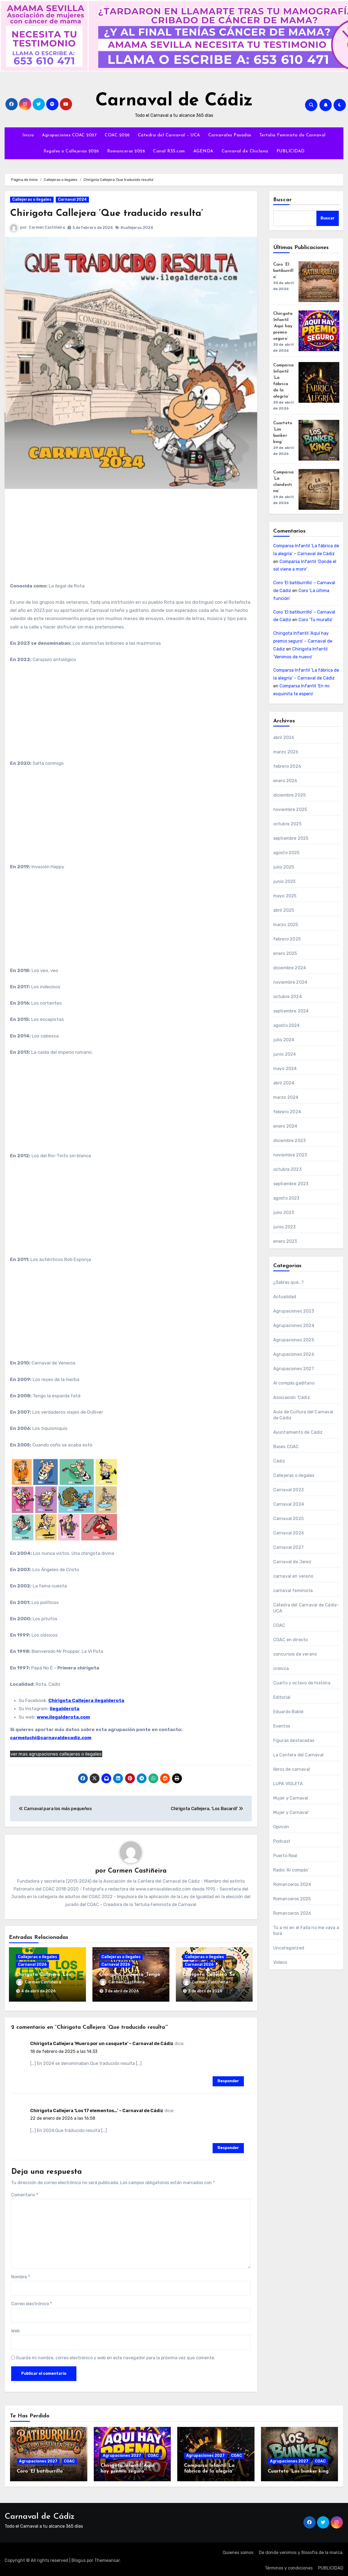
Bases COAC (286, 1446)
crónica (281, 1668)
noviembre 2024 (290, 982)
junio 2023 (284, 1226)
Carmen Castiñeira (47, 227)
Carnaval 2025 (288, 1518)
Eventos (281, 1726)
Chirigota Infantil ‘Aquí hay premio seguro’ (283, 326)
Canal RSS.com (169, 151)
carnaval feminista (293, 1590)
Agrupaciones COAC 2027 (69, 135)
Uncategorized (288, 1948)
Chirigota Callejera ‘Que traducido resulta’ (114, 213)
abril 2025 (283, 910)
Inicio (28, 135)
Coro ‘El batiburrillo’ (283, 270)
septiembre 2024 (291, 1011)
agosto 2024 (286, 1025)
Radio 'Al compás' (291, 1870)
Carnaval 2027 (288, 1547)
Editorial (282, 1697)
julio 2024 (283, 1039)
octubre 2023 (287, 1169)
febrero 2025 (287, 939)
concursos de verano (295, 1654)
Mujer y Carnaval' (291, 1812)
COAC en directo (290, 1639)
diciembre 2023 (289, 1140)
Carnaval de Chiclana (245, 151)
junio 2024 (284, 1054)
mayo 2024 (285, 1068)
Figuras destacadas (294, 1740)
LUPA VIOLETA (288, 1783)
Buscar (282, 200)
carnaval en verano (293, 1576)
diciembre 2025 (289, 795)
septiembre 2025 (291, 838)
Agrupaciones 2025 (293, 1339)
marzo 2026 (286, 751)
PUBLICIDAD (290, 151)
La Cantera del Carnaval (298, 1754)
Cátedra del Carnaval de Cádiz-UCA (306, 1607)
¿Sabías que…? (288, 1282)
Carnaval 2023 (288, 1489)
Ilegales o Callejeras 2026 (71, 151)
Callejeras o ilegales (31, 199)
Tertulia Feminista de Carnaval (292, 135)
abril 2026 (283, 737)
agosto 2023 (286, 1198)
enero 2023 (285, 1241)
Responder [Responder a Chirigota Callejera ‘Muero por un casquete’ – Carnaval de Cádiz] (228, 2078)
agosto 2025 (286, 852)
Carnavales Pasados (229, 135)
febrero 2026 (287, 766)
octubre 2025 (287, 823)
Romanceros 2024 (292, 1884)
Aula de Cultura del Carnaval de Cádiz (303, 1414)
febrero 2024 (287, 1111)
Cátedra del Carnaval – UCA (169, 135)
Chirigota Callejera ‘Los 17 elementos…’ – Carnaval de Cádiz (96, 2108)
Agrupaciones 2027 (293, 1368)
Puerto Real (285, 1855)
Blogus (79, 2558)
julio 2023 (283, 1212)
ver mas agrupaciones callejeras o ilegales (56, 1754)
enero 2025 (285, 953)
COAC (279, 1625)
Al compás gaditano (294, 1383)
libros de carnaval (291, 1769)
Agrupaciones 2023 (293, 1311)
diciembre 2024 (289, 967)
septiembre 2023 (291, 1183)
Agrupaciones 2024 (293, 1325)
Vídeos (280, 1962)
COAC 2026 (117, 135)
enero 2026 (285, 780)
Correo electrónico (31, 2301)
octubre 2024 (287, 996)
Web (15, 2328)
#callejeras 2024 (136, 227)
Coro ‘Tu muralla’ (316, 619)
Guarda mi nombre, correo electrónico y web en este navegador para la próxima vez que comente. (115, 2355)
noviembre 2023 (290, 1155)
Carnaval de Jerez (292, 1561)
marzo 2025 (285, 924)
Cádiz (279, 1461)
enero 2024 (285, 1126)
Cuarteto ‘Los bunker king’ (299, 2469)
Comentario (24, 2192)
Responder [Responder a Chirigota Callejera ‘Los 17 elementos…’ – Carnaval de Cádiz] (228, 2145)
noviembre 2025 (290, 809)
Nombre (20, 2274)
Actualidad (284, 1296)
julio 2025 (283, 867)
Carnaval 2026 (32, 1965)
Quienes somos (238, 2550)
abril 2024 (283, 1083)
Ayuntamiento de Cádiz (298, 1432)
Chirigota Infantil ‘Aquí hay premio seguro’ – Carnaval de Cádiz (302, 641)
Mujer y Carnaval (290, 1798)
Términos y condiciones (289, 2565)
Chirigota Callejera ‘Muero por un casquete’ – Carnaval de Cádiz (101, 2041)
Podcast (281, 1841)
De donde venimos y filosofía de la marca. (301, 2550)
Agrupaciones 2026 (293, 1354)
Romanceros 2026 (126, 151)
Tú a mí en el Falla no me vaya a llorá (306, 1930)
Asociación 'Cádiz (291, 1397)
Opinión (281, 1826)
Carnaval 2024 (72, 199)
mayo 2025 (285, 895)
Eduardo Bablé (288, 1711)
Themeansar (107, 2558)
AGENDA (203, 151)
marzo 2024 (286, 1097)
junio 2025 (284, 881)
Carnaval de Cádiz (174, 101)
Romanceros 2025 (292, 1898)
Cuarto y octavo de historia (301, 1682)
